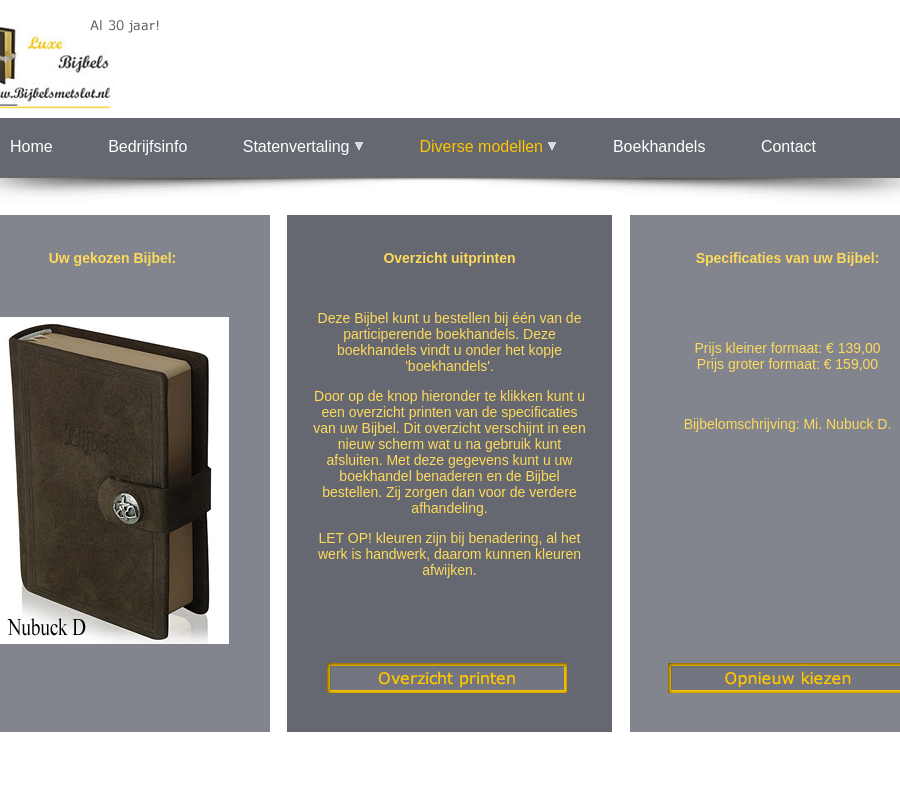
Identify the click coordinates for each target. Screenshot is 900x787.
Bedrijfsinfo (147, 146)
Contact (788, 146)
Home (31, 146)
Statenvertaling (303, 146)
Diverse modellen (488, 146)
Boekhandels (659, 146)
